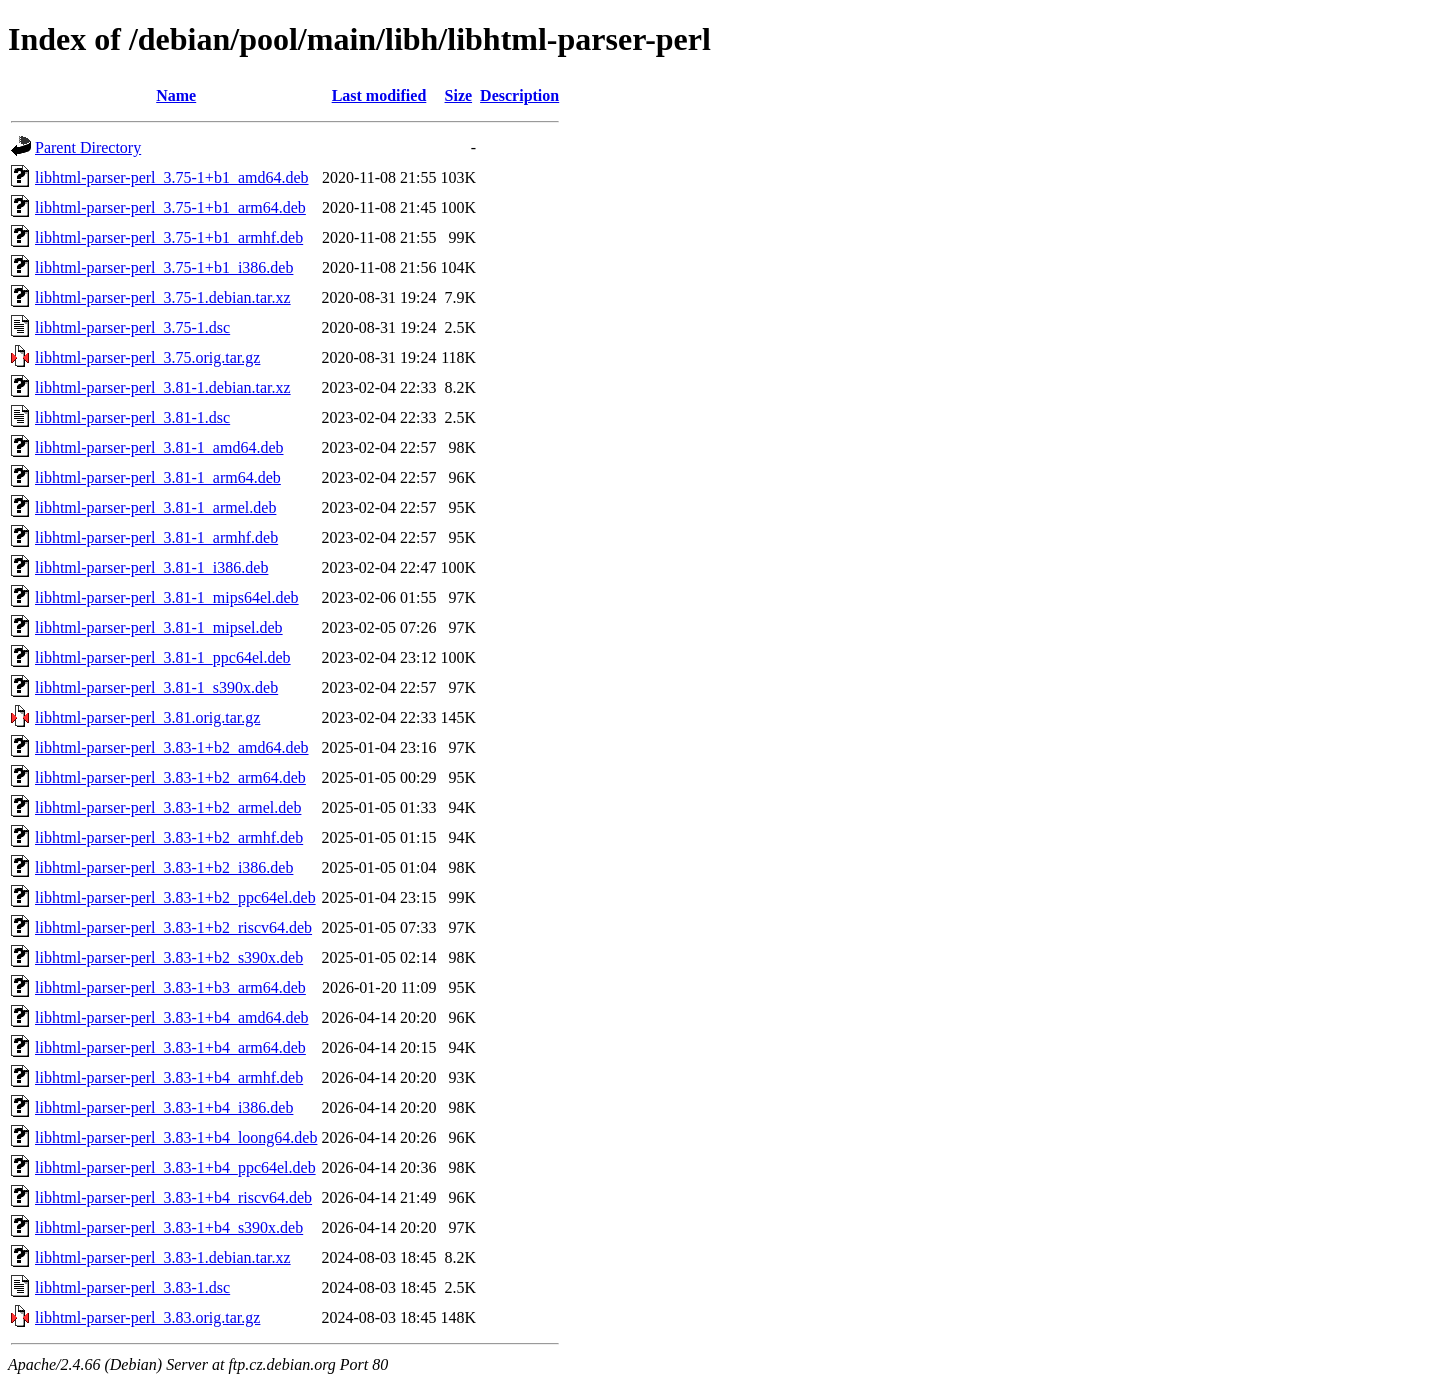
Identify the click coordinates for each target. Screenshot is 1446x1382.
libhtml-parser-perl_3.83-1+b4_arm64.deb (170, 1047)
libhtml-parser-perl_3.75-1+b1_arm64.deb (170, 207)
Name (176, 95)
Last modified (379, 95)
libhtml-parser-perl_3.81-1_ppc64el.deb (163, 657)
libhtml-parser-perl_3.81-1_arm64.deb (158, 477)
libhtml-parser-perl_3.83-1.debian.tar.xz (163, 1257)
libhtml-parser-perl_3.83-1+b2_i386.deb (164, 867)
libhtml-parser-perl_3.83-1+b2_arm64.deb (170, 777)
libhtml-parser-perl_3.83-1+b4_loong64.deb (176, 1137)
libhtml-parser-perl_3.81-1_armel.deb (155, 507)
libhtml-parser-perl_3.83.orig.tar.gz (147, 1317)
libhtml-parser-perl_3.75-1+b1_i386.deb (164, 267)
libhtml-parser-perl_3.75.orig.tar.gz (147, 357)
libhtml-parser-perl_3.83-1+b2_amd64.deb (172, 747)
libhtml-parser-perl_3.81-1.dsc (132, 417)
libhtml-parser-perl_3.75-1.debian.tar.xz (163, 297)
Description (519, 95)
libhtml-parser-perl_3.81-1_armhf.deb (156, 537)
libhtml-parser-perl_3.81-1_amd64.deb (159, 447)
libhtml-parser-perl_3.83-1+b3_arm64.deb (170, 987)
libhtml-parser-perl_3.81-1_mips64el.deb (167, 597)
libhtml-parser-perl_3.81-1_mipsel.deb (159, 627)
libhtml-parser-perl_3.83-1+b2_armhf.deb (169, 837)
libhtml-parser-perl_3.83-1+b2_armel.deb (168, 807)
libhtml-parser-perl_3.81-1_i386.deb (151, 567)
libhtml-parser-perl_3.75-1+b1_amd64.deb (172, 177)
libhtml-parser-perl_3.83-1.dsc (132, 1287)
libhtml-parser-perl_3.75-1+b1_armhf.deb (169, 237)
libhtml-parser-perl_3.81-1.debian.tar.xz (163, 387)
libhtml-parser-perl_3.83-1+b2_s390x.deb (169, 957)
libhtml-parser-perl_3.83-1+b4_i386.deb (164, 1107)
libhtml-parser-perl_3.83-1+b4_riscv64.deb (173, 1197)
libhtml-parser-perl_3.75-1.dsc (132, 327)
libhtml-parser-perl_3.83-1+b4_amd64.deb (172, 1017)
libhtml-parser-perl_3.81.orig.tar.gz (147, 717)
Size (459, 95)
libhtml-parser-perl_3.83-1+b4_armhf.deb (169, 1077)
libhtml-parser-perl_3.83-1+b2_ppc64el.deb (175, 897)
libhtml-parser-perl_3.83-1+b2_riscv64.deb (173, 927)
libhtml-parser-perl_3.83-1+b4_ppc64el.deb (175, 1167)
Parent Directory (88, 147)
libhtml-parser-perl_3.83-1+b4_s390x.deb (169, 1227)
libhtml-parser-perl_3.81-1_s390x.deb (156, 687)
